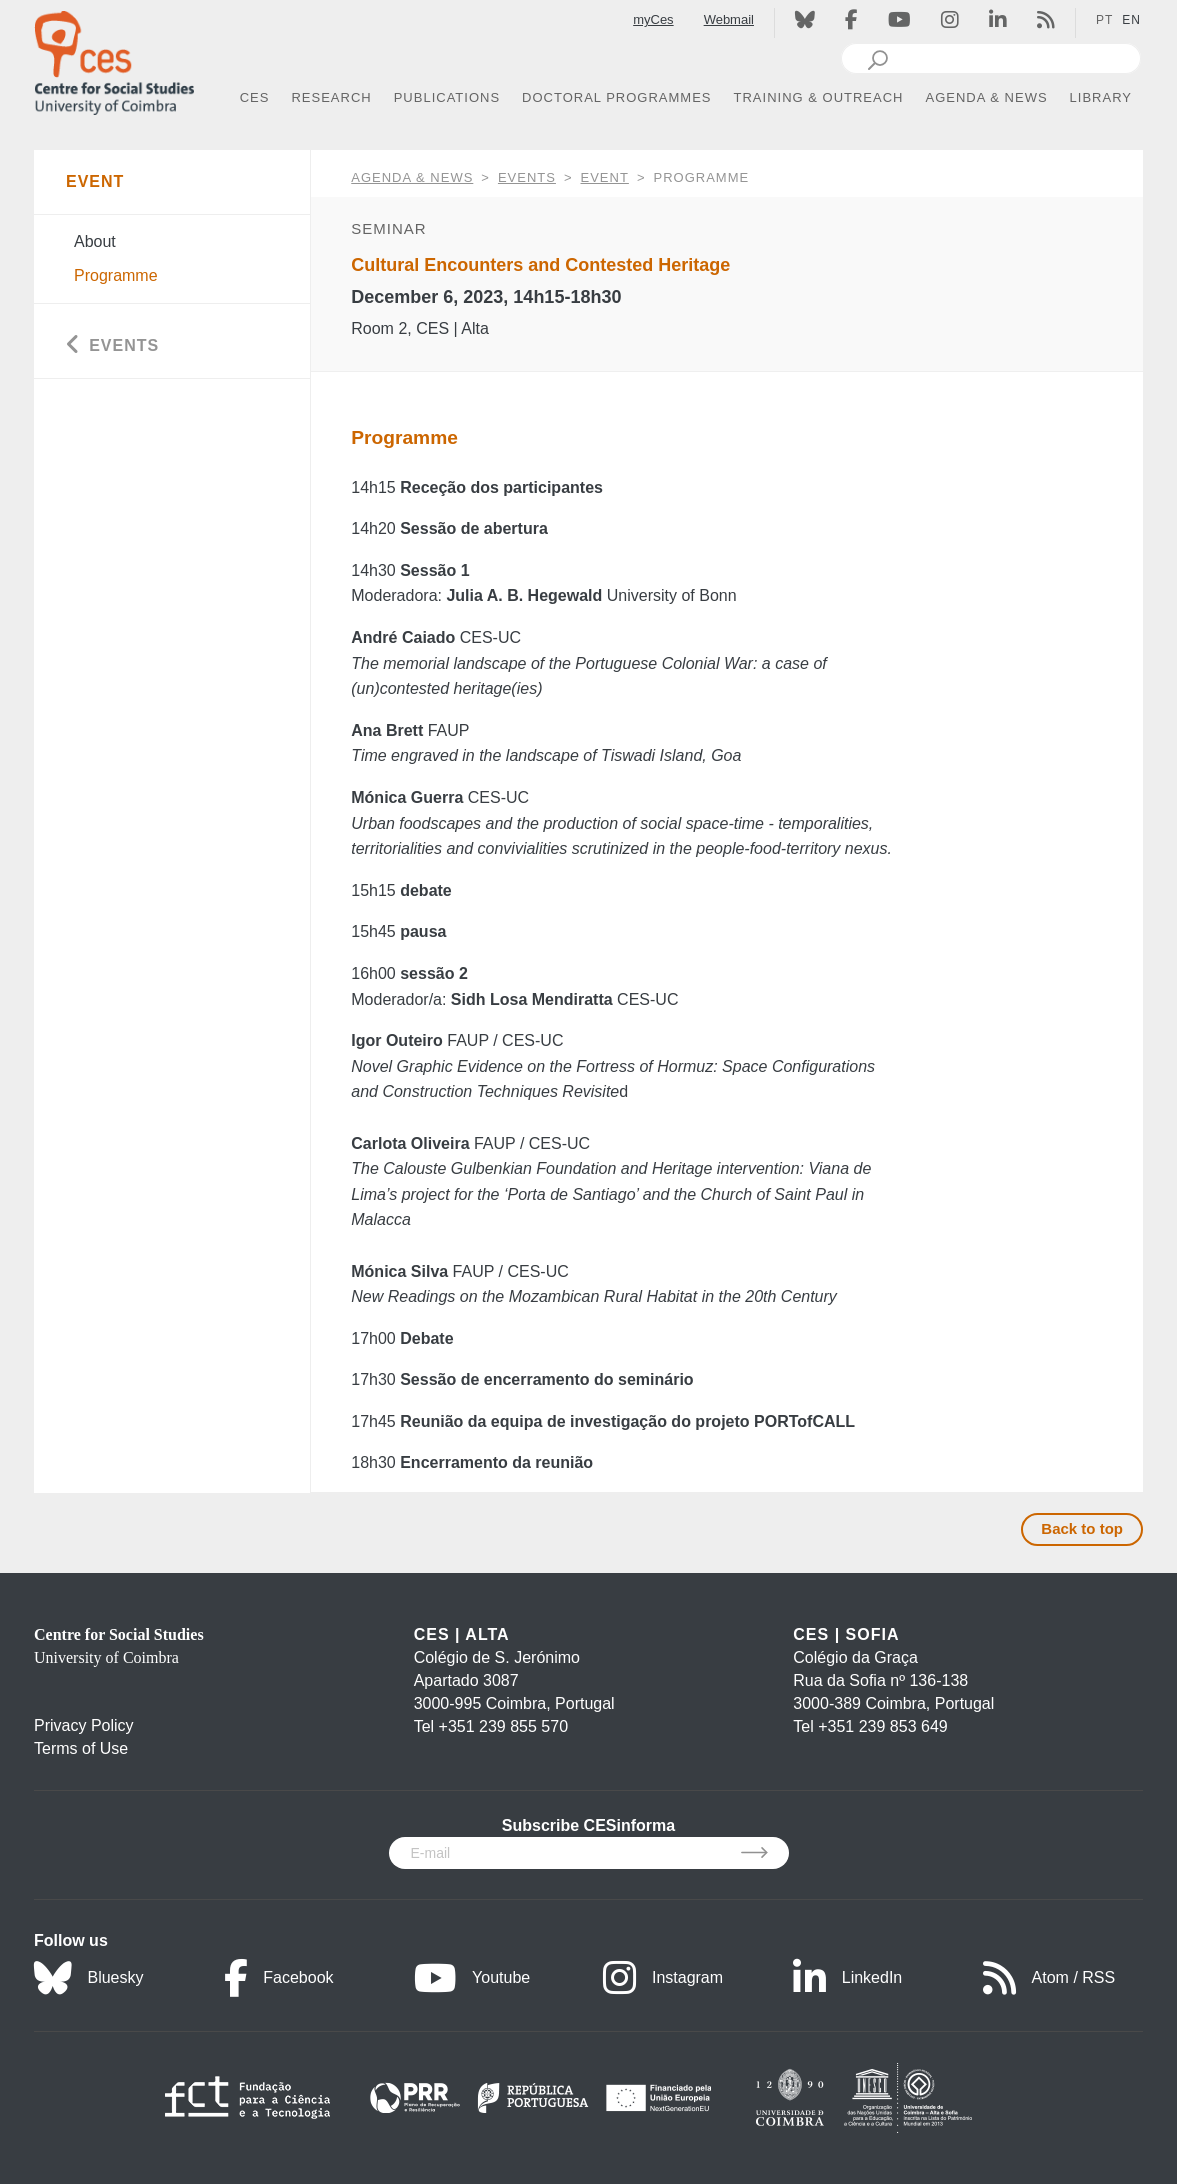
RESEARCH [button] (331, 97)
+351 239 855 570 (503, 1726)
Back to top (1082, 1528)
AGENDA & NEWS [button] (987, 97)
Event (605, 177)
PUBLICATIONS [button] (447, 97)
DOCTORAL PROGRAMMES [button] (616, 97)
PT (1104, 20)
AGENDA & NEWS (412, 177)
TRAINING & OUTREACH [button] (819, 97)
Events (527, 177)
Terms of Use (81, 1748)
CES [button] (255, 97)
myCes (653, 19)
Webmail (729, 19)
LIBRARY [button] (1101, 97)
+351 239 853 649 (882, 1726)
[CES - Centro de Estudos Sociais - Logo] (114, 58)
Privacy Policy (84, 1725)
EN (1131, 20)
